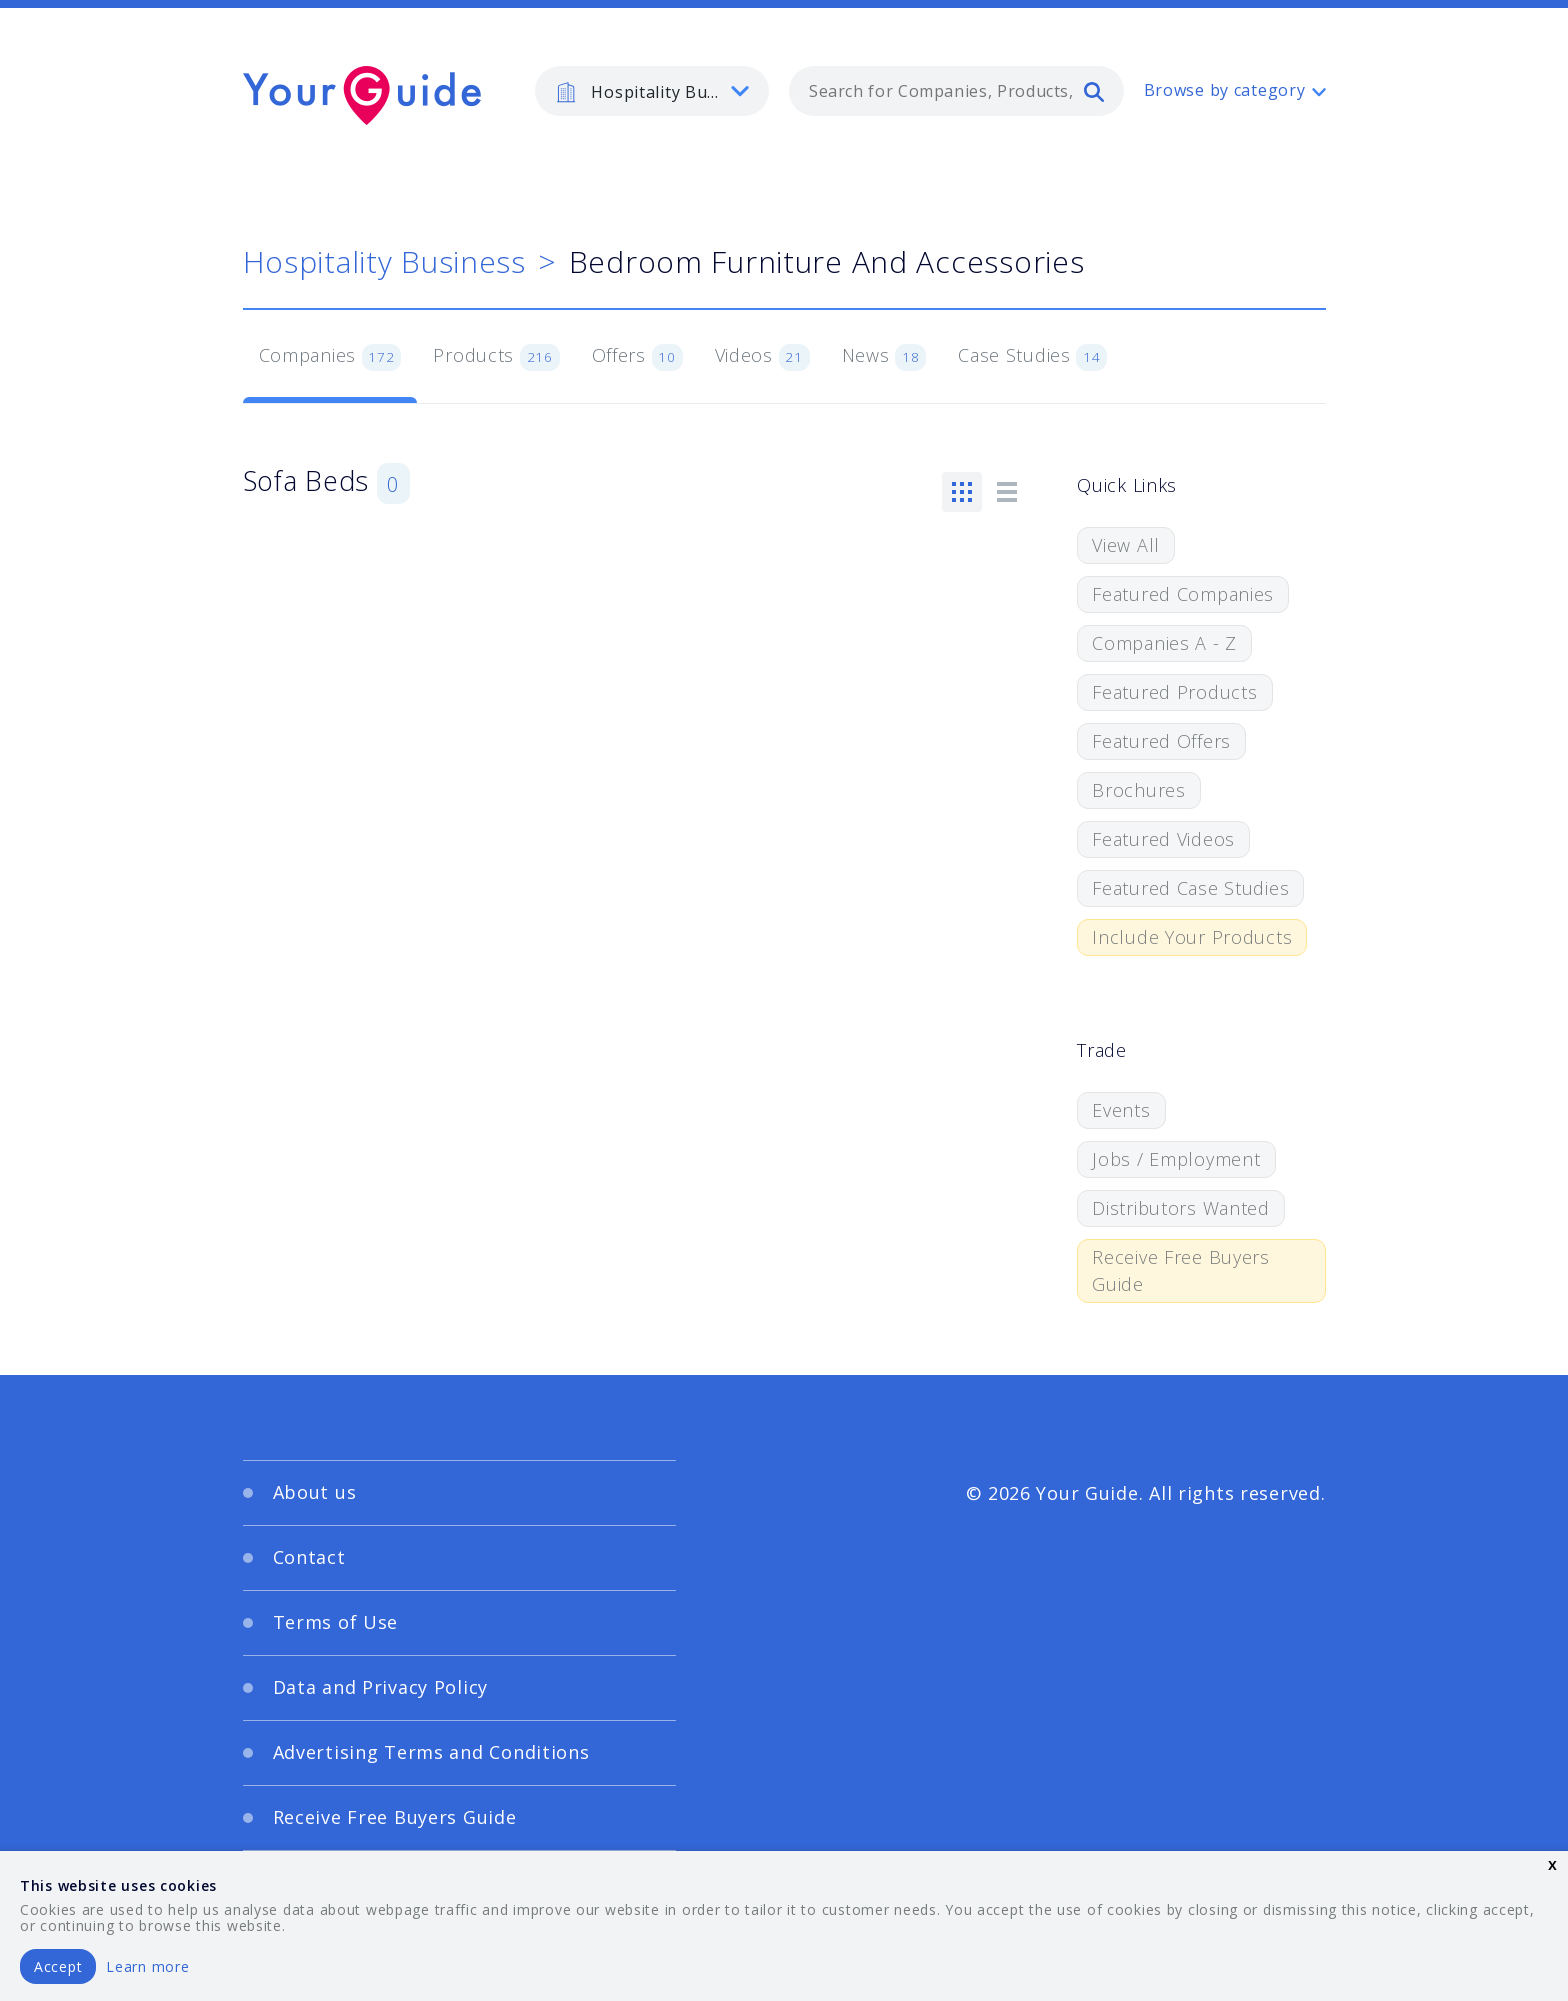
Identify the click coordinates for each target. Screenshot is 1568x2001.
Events (1121, 1110)
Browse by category (1225, 90)
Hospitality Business (384, 261)
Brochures (1138, 790)
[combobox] (956, 91)
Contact (309, 1557)
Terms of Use (336, 1622)
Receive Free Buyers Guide (1181, 1270)
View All (1126, 545)
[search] (1094, 91)
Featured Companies (1183, 594)
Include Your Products (1192, 937)
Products (496, 357)
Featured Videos (1163, 839)
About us (315, 1492)
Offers (637, 357)
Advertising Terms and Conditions (431, 1752)
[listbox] (652, 91)
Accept (58, 1966)
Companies (330, 357)
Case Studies (1032, 357)
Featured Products (1174, 692)
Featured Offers (1161, 741)
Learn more (147, 1966)
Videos (762, 357)
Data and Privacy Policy (381, 1687)
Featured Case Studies (1190, 888)
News (884, 357)
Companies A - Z (1164, 643)
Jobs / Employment (1176, 1159)
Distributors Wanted (1181, 1208)
